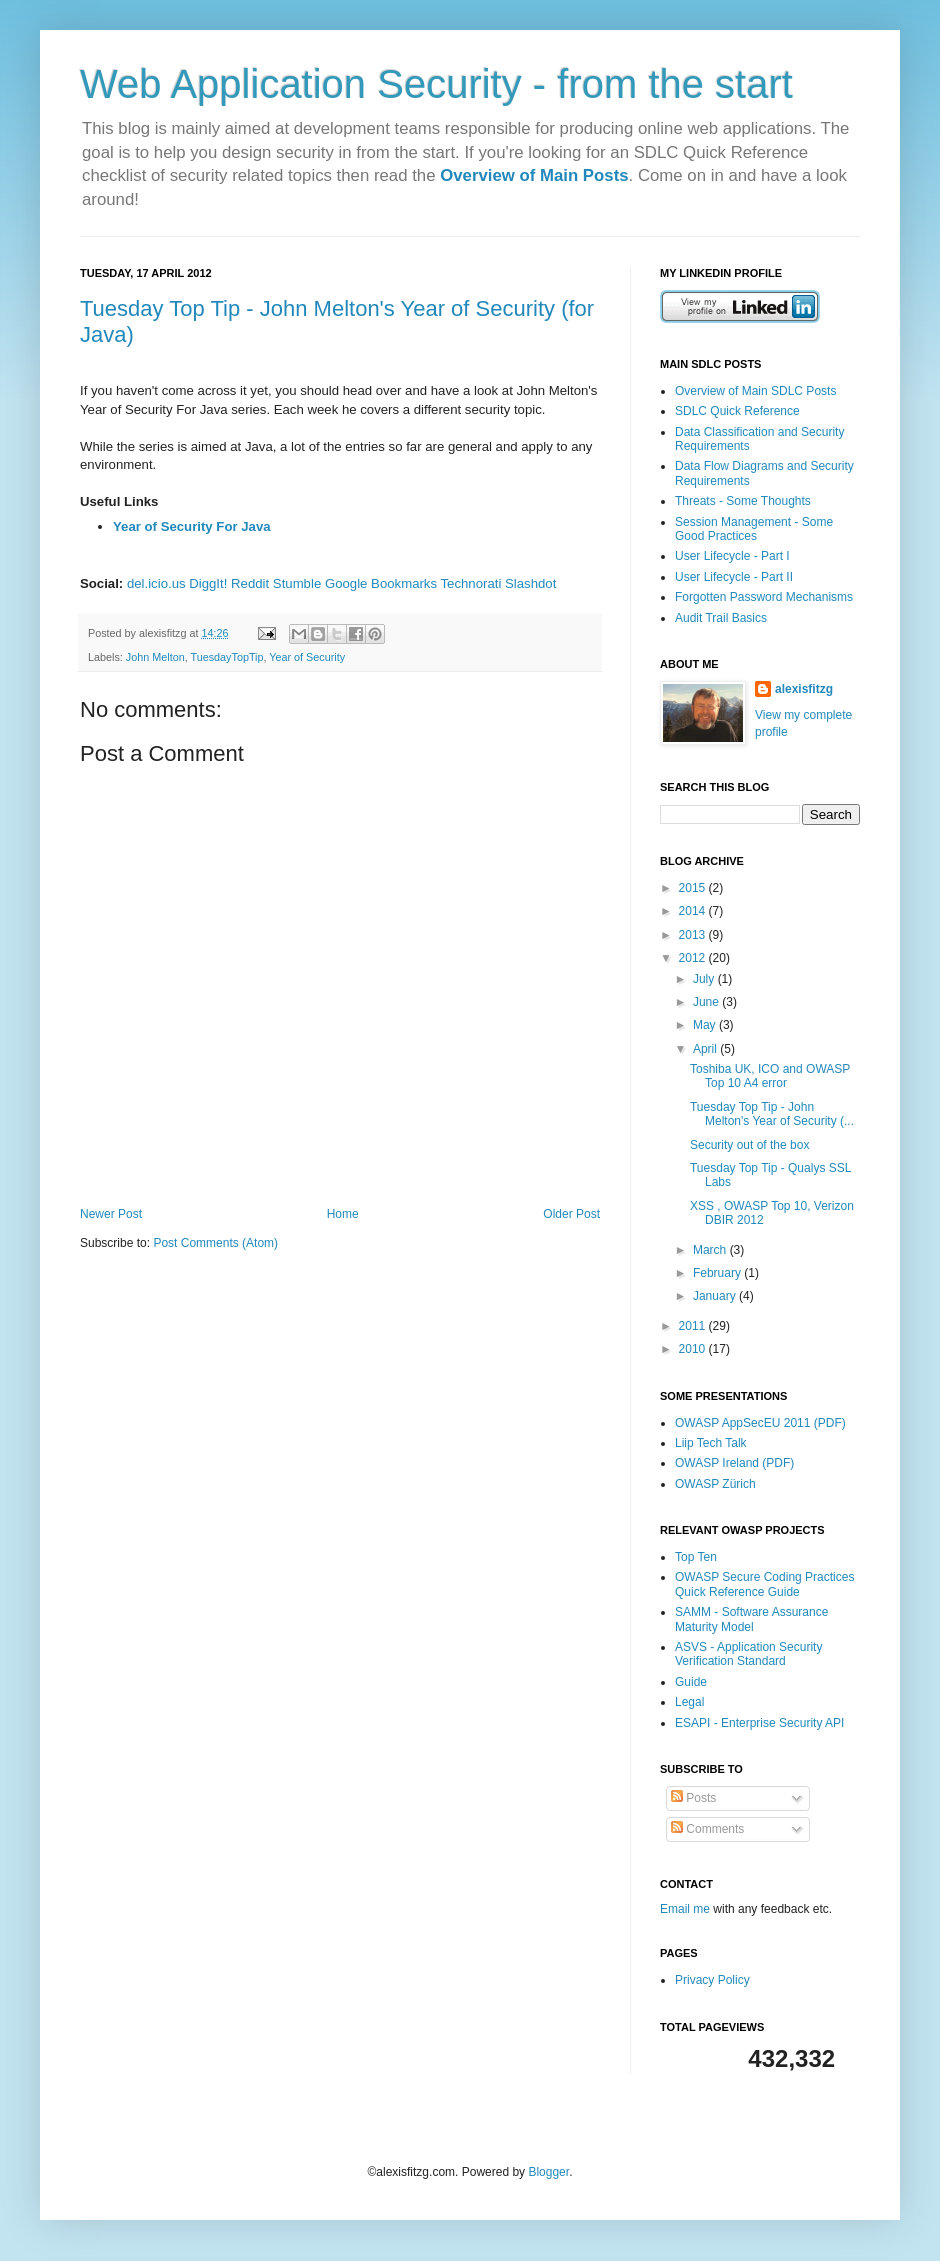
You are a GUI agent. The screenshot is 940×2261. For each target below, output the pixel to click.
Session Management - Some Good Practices (754, 529)
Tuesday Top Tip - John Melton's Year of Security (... (772, 1114)
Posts (693, 1798)
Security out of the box (749, 1145)
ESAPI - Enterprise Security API (759, 1723)
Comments (707, 1829)
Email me (686, 1909)
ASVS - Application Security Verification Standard (748, 1654)
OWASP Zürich (715, 1484)
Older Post (571, 1214)
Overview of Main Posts (534, 175)
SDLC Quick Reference (737, 411)
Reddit (250, 583)
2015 (694, 888)
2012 (694, 958)
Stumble (297, 583)
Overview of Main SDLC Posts (755, 391)
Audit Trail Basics (721, 618)
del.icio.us (156, 583)
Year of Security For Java (192, 526)
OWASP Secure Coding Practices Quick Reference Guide (764, 1584)
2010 (694, 1349)
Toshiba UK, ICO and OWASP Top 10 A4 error (770, 1076)
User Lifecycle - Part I (732, 556)
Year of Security (307, 657)
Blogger (548, 2172)
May (706, 1025)
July (705, 979)
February (718, 1273)
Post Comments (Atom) (215, 1243)
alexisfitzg (804, 689)
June (707, 1002)
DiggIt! (208, 583)
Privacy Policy (712, 1980)
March (711, 1250)
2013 (694, 935)
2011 (694, 1326)
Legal (689, 1702)
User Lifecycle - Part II (734, 577)
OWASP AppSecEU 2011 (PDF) (760, 1423)
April (706, 1049)
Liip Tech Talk (711, 1443)
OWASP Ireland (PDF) (734, 1463)
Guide (691, 1682)
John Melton (155, 657)
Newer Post (111, 1214)
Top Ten (696, 1557)
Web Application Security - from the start (436, 84)
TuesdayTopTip (226, 657)
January (716, 1296)
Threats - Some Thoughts (743, 501)
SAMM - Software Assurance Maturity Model (751, 1619)
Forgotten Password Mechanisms (764, 597)
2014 (694, 911)
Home (343, 1214)
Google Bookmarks (381, 583)
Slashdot (530, 583)
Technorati (471, 583)
